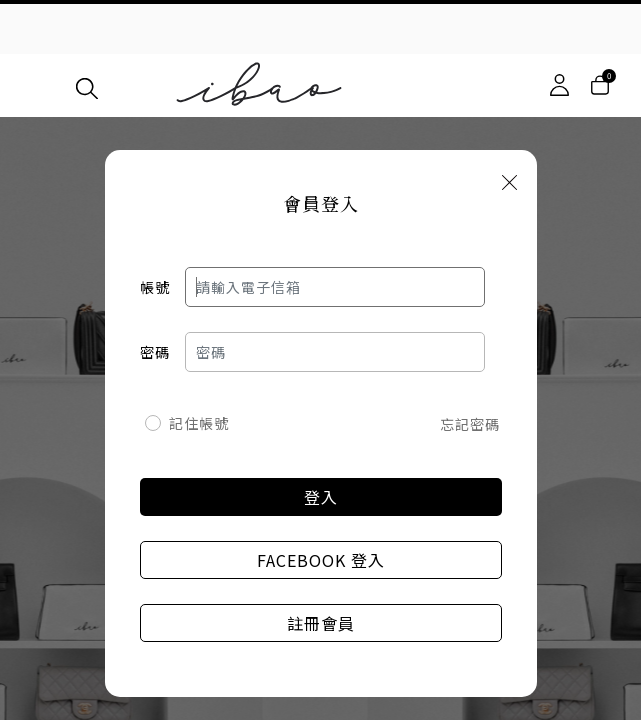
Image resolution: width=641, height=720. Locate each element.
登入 (321, 497)
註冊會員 (321, 623)
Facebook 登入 (321, 560)
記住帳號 (199, 423)
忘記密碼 (470, 424)
